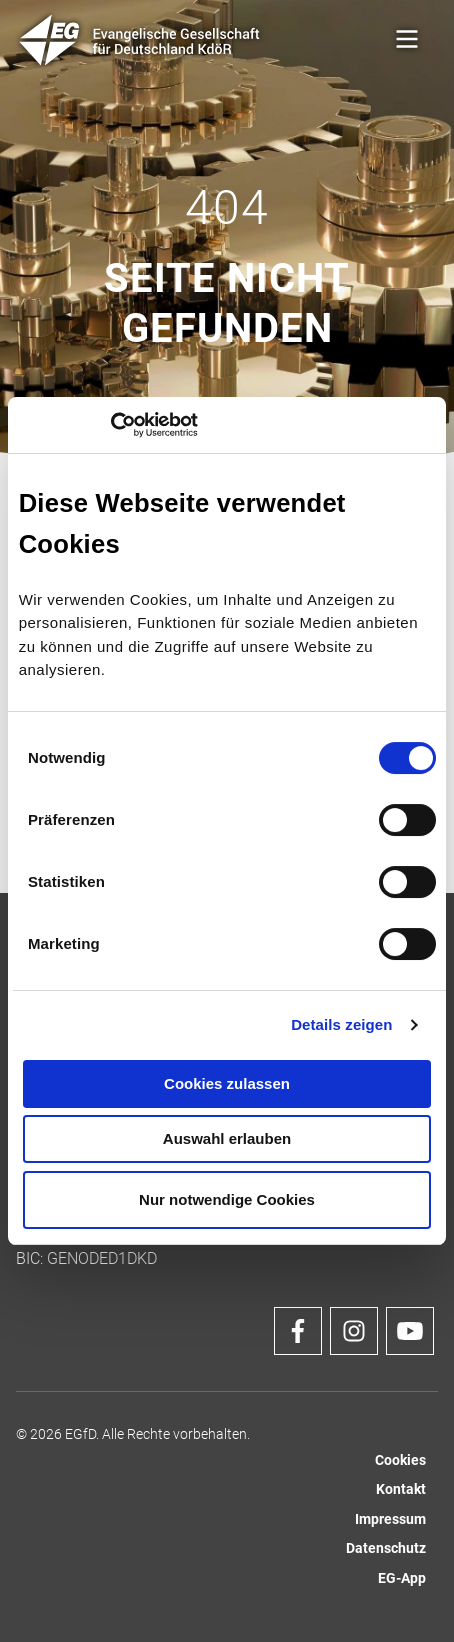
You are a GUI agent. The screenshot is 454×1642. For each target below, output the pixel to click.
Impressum (390, 1519)
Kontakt (401, 1489)
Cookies (400, 1460)
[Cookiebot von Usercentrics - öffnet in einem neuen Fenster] (110, 425)
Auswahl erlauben (227, 1138)
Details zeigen (341, 1024)
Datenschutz (386, 1548)
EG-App (402, 1578)
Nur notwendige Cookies (227, 1199)
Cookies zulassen (227, 1083)
